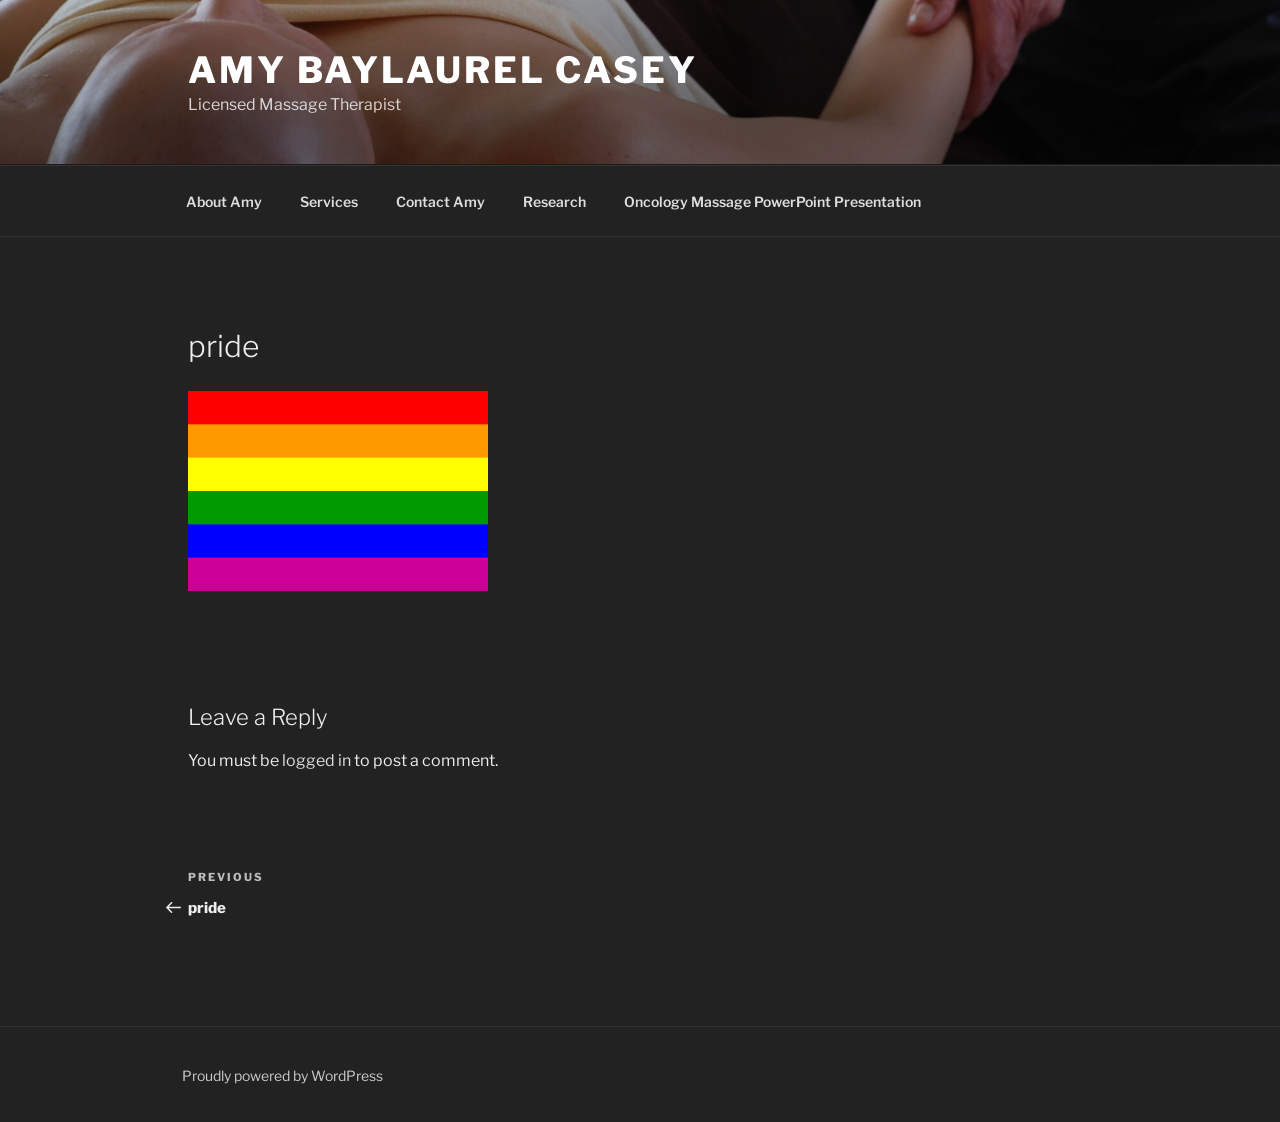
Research (554, 201)
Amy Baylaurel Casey (443, 70)
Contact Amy (440, 201)
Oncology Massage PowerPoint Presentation (772, 201)
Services (329, 201)
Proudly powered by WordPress (282, 1075)
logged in (316, 760)
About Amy (224, 201)
